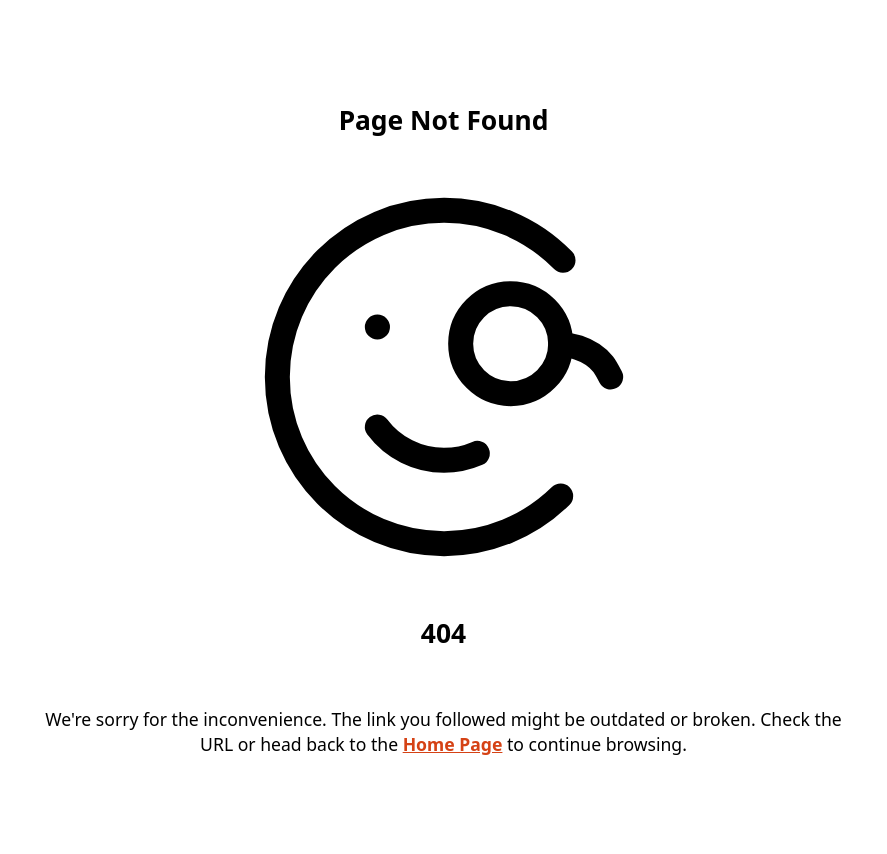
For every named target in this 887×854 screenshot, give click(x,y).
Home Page (453, 744)
